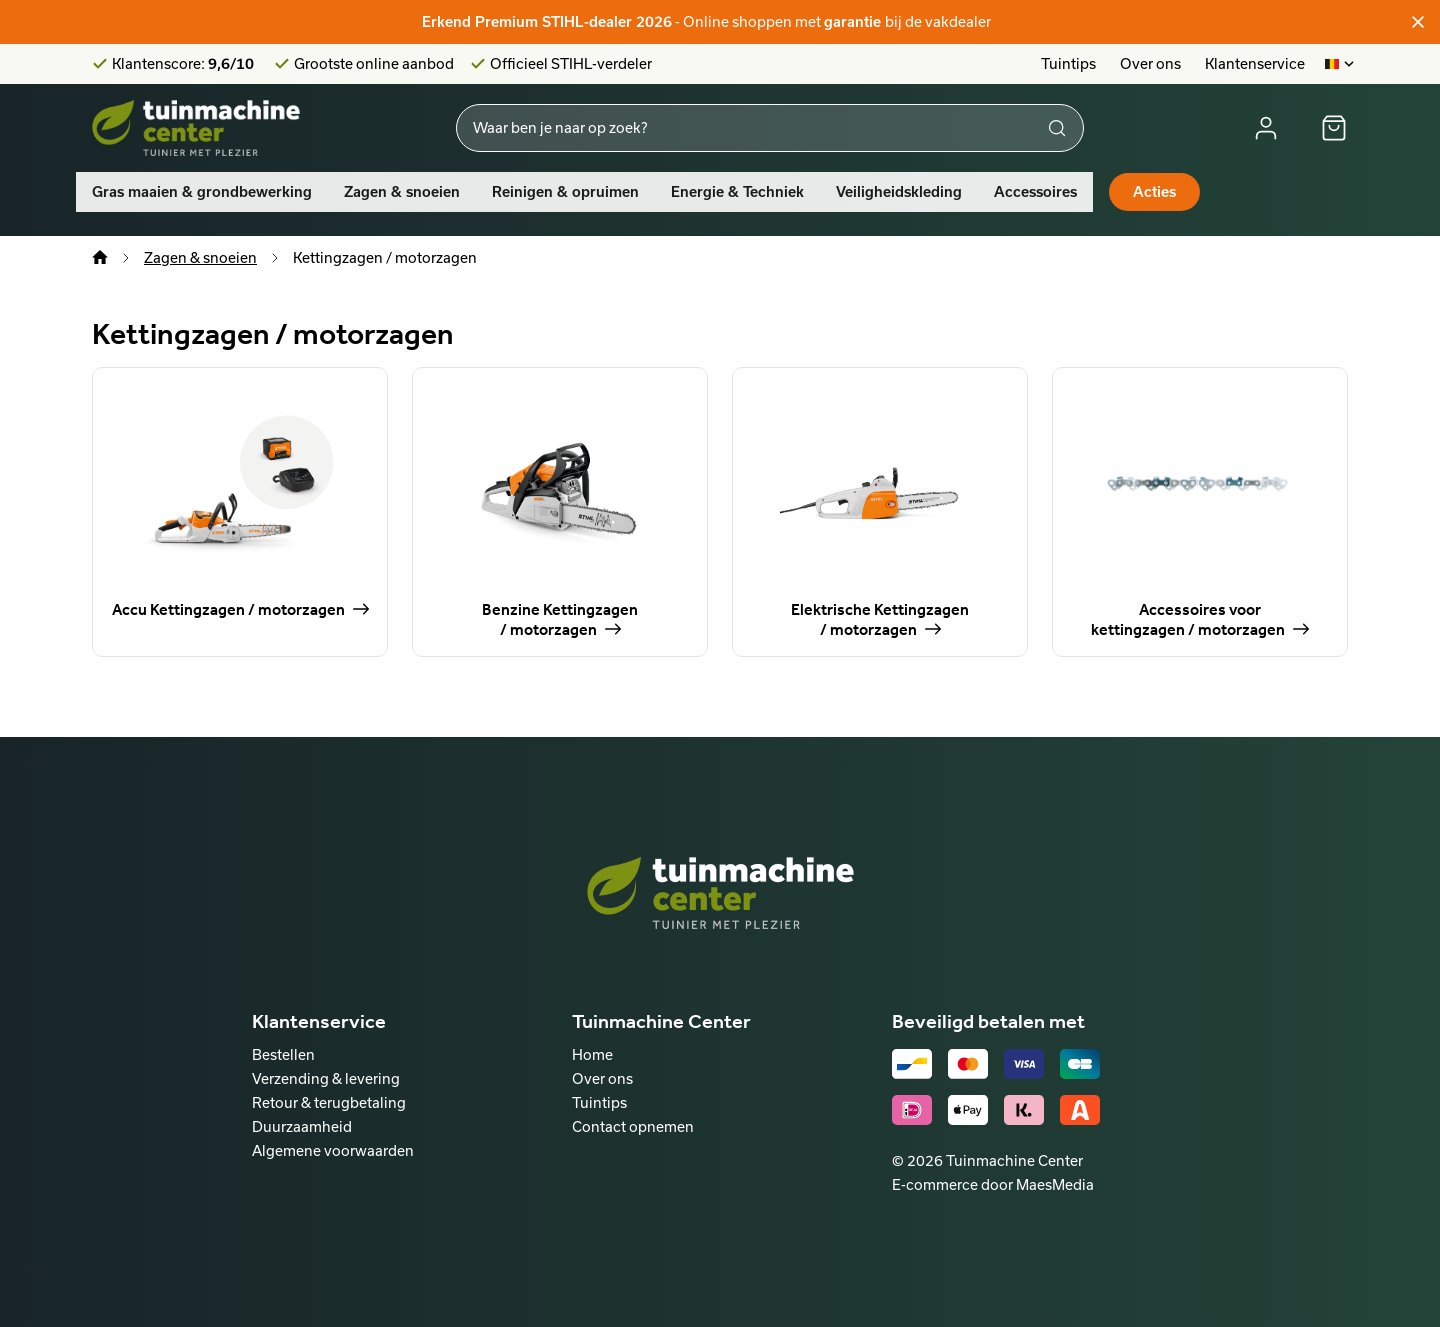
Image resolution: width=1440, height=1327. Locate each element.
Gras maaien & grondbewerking (202, 192)
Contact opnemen (633, 1126)
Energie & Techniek (737, 192)
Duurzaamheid (302, 1126)
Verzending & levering (326, 1078)
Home (592, 1054)
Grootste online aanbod (374, 64)
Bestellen (283, 1054)
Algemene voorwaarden (333, 1150)
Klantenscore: (183, 64)
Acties (1154, 192)
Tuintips (1068, 63)
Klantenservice (1255, 63)
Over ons (1150, 63)
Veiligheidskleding (899, 192)
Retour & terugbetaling (329, 1102)
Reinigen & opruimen (565, 192)
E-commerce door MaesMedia (993, 1184)
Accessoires (1035, 192)
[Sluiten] (1418, 22)
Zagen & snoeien (402, 192)
